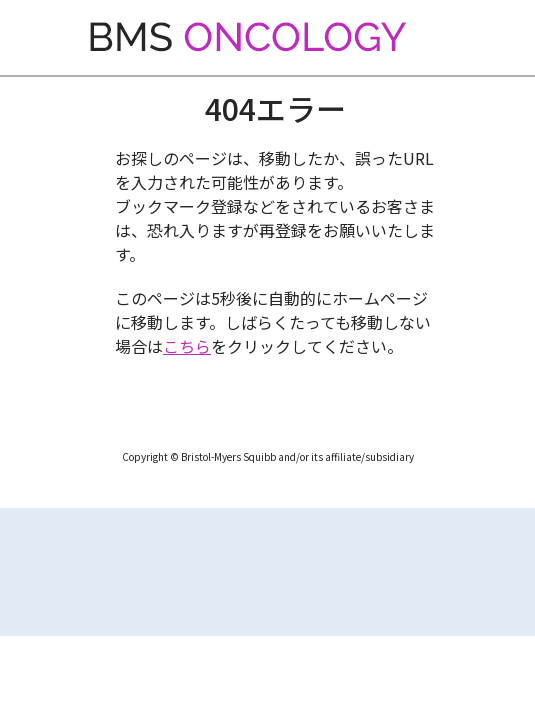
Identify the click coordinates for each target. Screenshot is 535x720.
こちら (187, 346)
